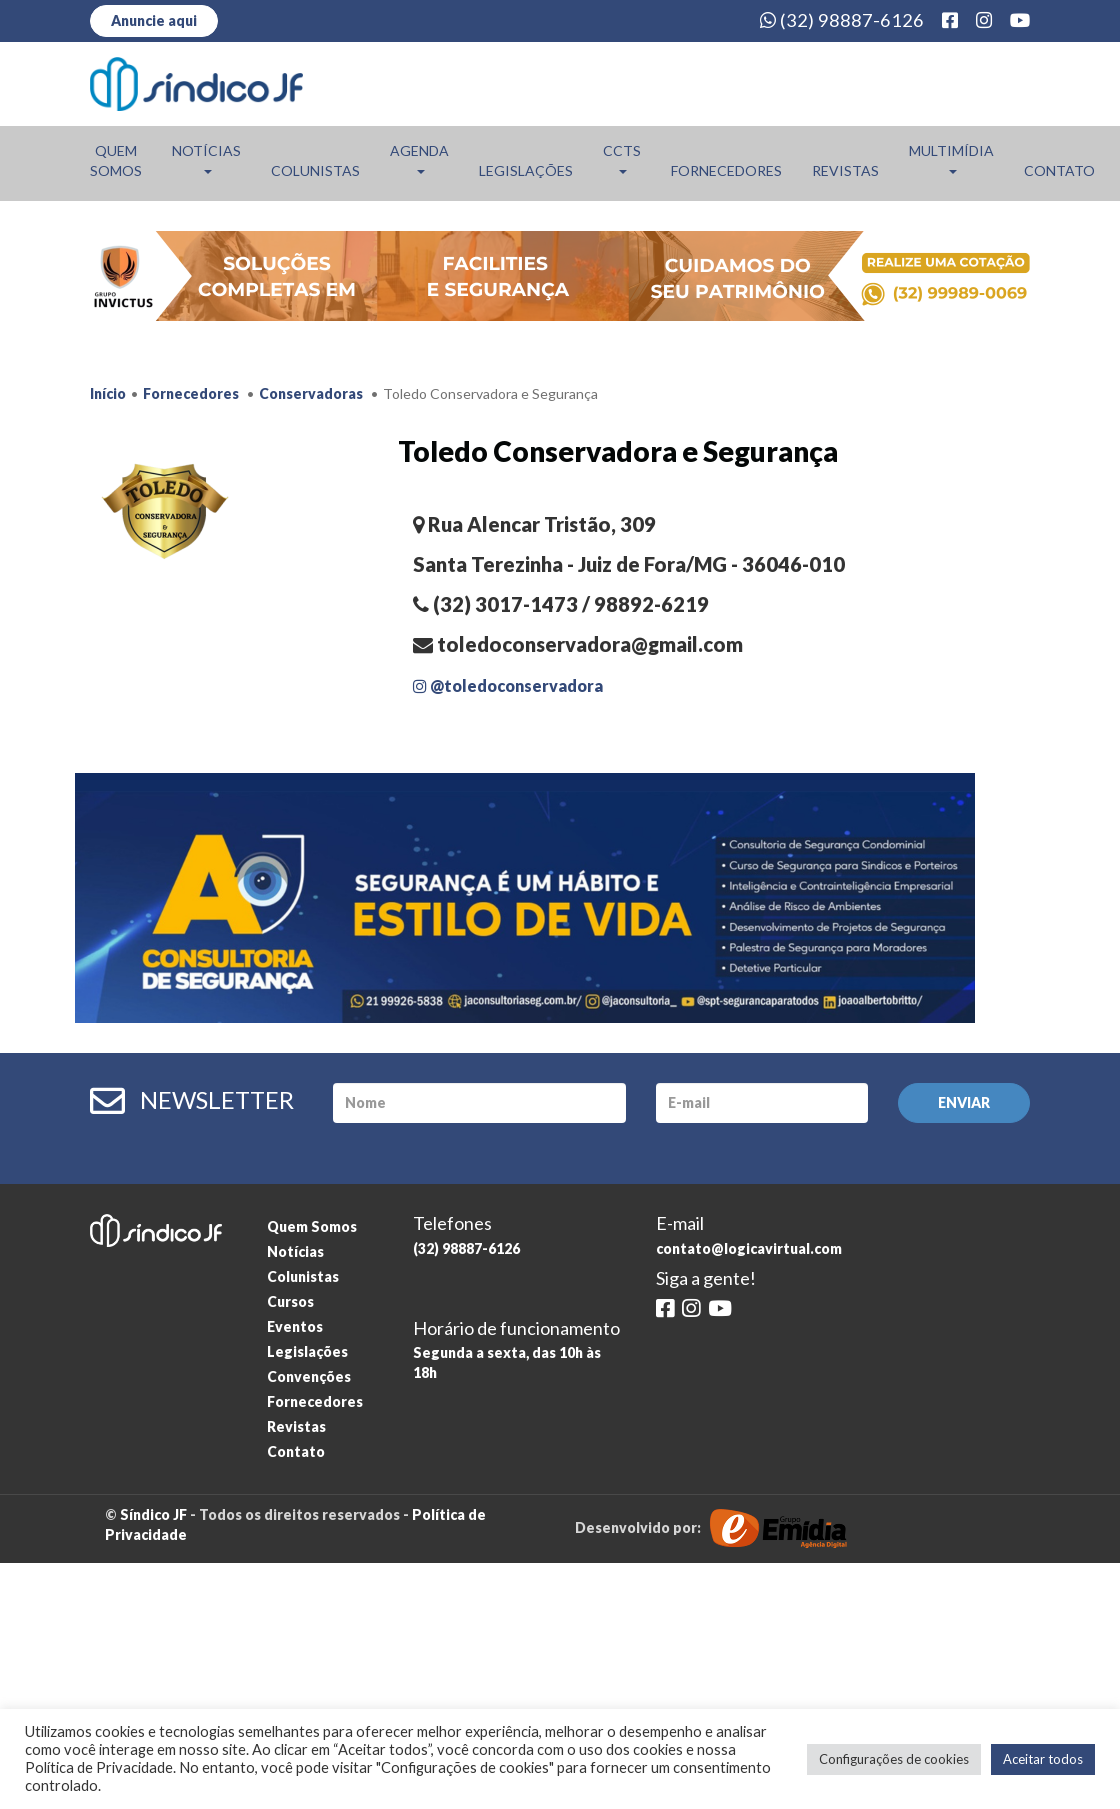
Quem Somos (116, 160)
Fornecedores (726, 170)
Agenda (419, 158)
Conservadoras (311, 393)
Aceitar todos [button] (1043, 1759)
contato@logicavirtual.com (749, 1248)
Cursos (290, 1301)
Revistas (845, 170)
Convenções (309, 1376)
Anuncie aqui (154, 20)
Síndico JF (153, 1514)
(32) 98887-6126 (842, 20)
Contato (1059, 170)
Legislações (526, 170)
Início (108, 393)
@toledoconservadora (508, 685)
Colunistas (315, 170)
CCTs (622, 158)
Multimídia (951, 158)
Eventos (295, 1326)
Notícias (206, 158)
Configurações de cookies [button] (894, 1759)
